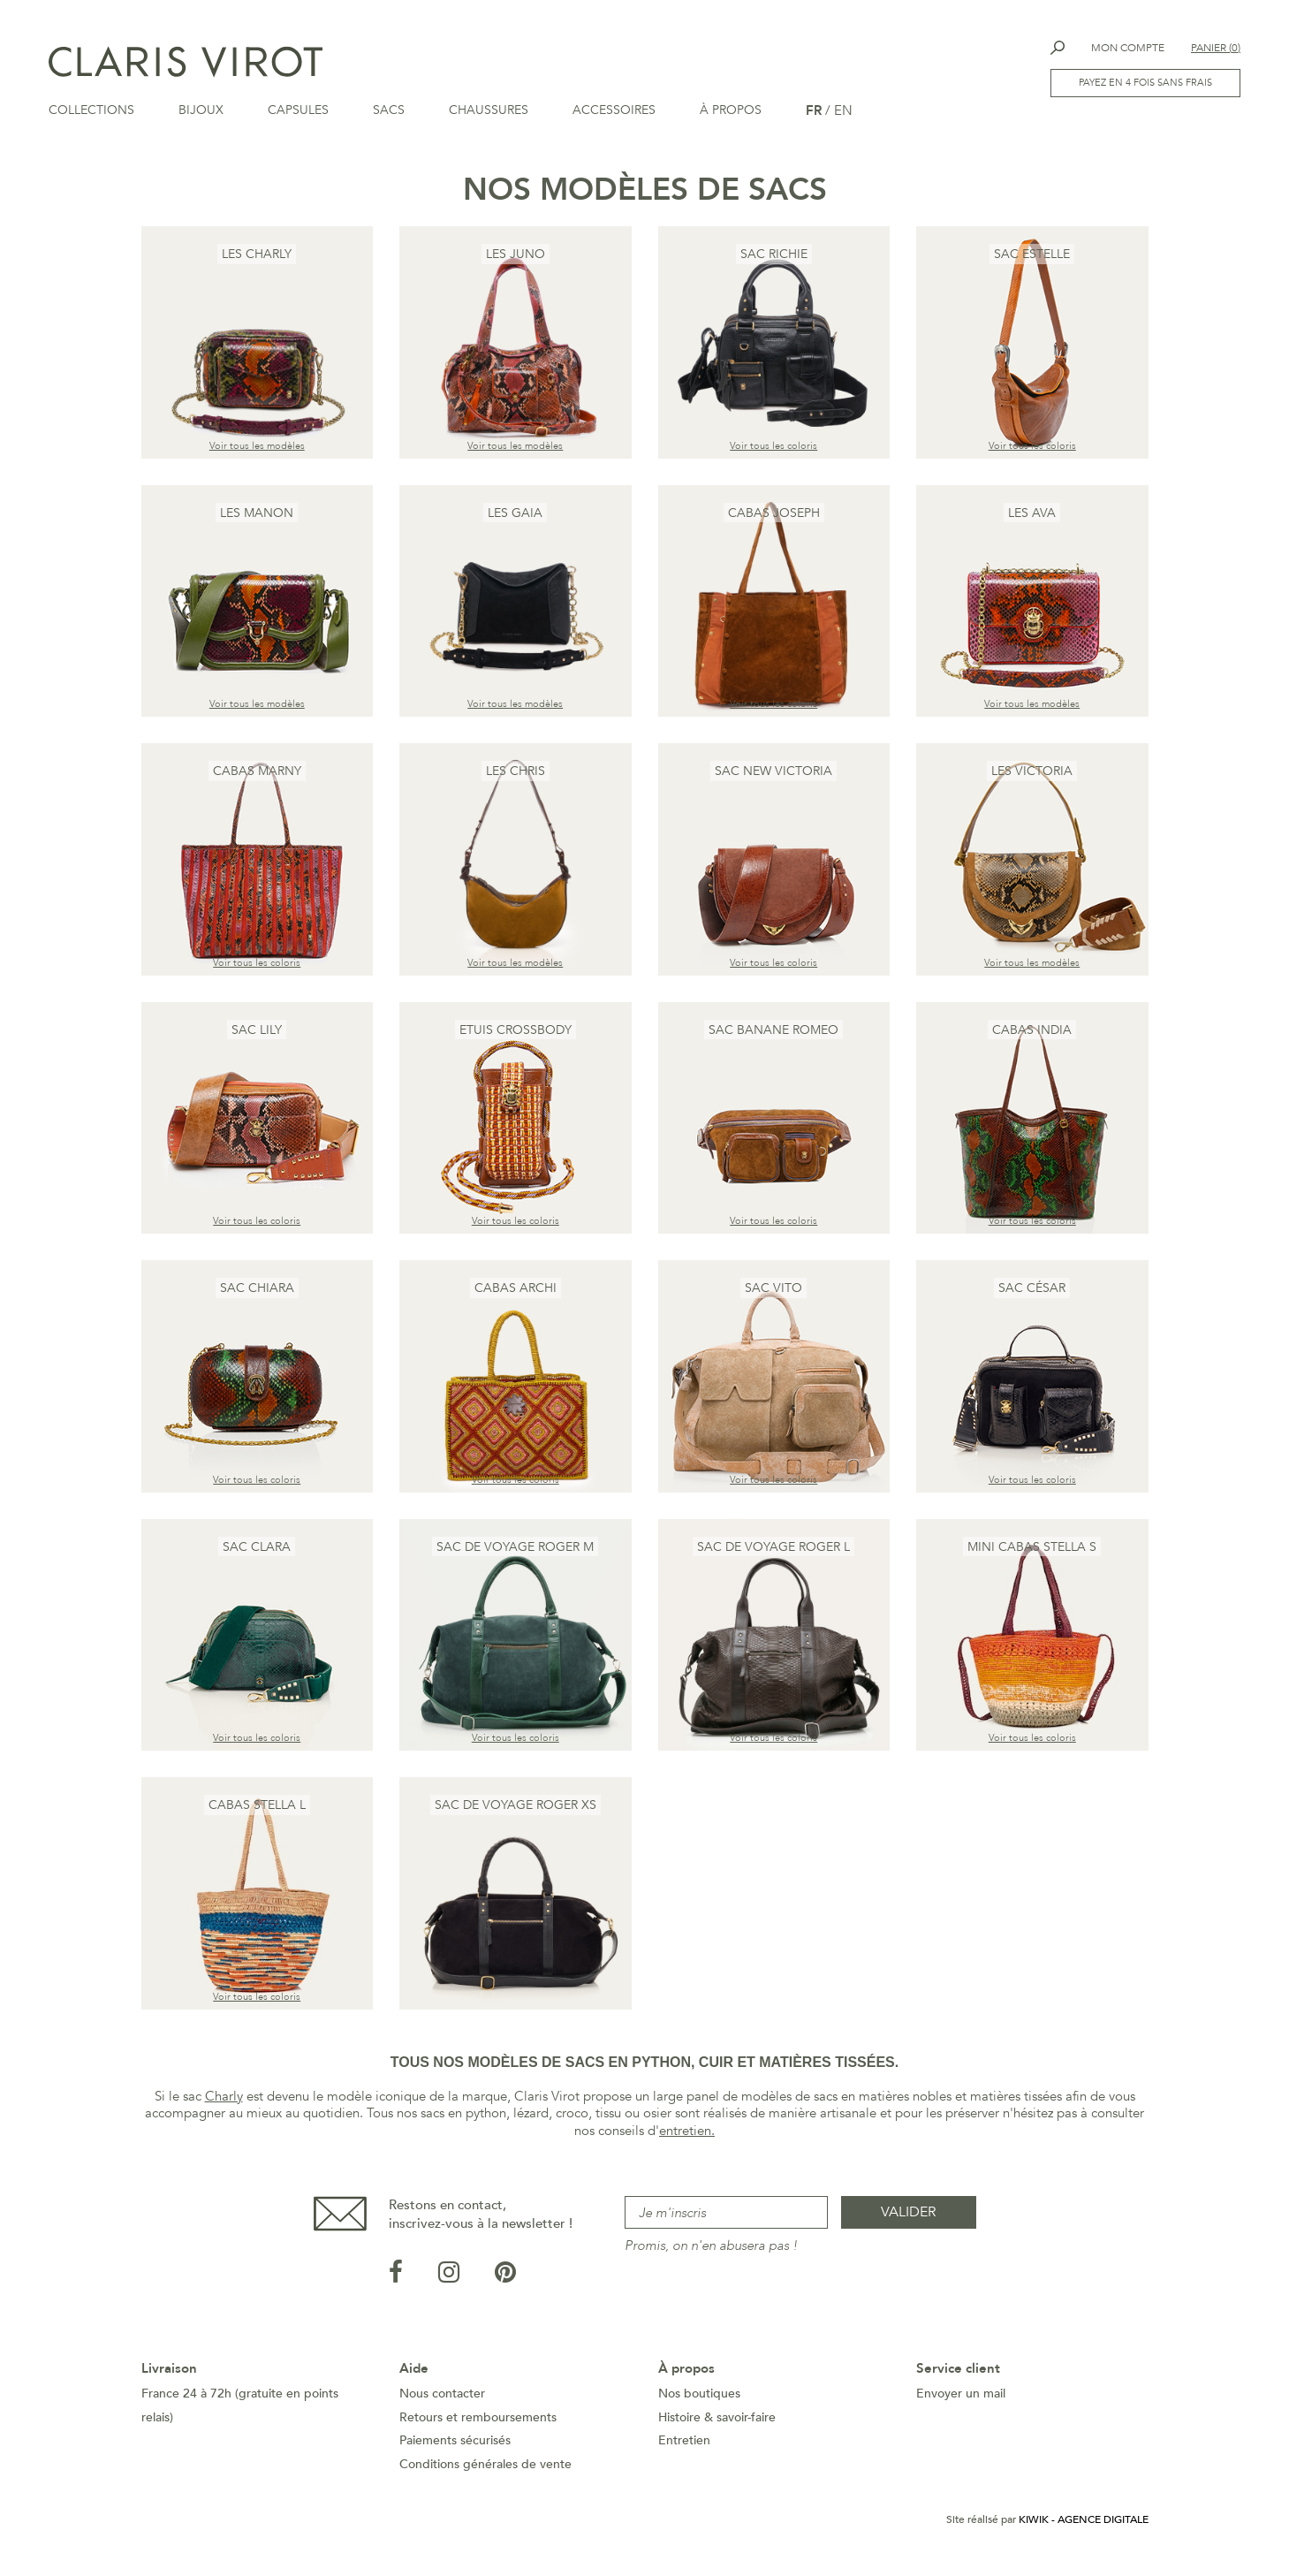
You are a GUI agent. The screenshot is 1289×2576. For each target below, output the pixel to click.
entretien (685, 2136)
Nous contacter (442, 2398)
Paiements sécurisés (455, 2445)
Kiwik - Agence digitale (1084, 2525)
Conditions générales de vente (485, 2469)
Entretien (684, 2445)
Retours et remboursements (478, 2422)
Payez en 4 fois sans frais (1145, 82)
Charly (224, 2101)
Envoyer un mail (960, 2398)
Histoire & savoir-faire (717, 2422)
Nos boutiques (699, 2398)
